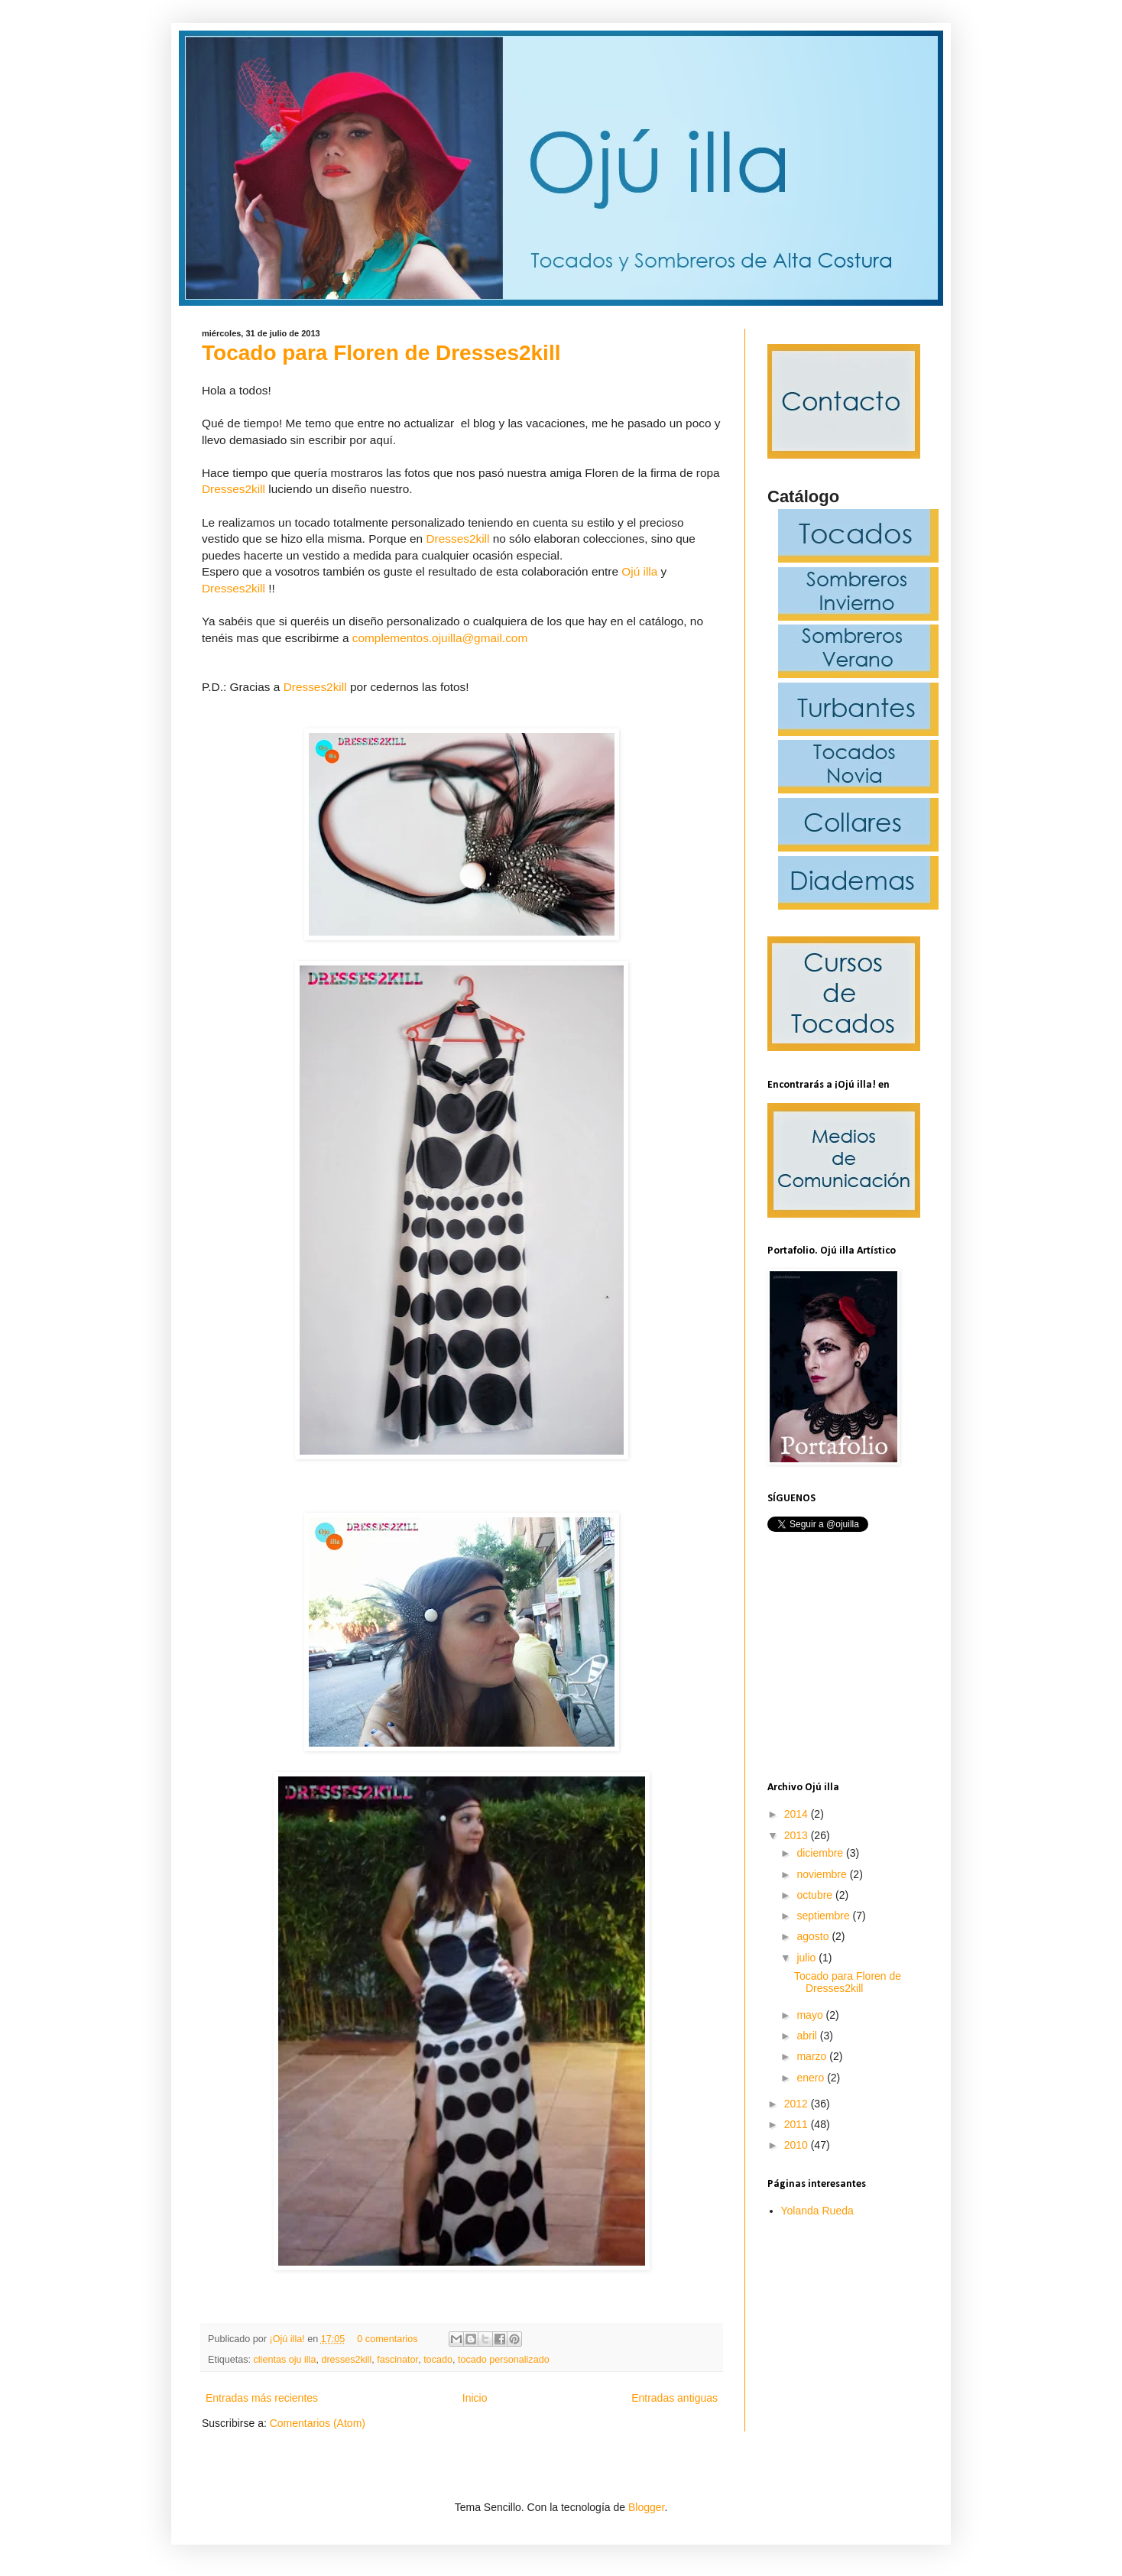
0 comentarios (387, 2339)
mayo (810, 2015)
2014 (797, 1814)
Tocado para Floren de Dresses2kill (381, 353)
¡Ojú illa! (289, 2339)
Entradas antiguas (674, 2398)
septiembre (824, 1915)
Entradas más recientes (262, 2398)
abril (807, 2035)
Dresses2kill (233, 488)
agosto (814, 1936)
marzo (812, 2056)
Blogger (646, 2507)
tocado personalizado (504, 2359)
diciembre (821, 1853)
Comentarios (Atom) (317, 2423)
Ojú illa (639, 571)
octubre (815, 1895)
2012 (797, 2103)
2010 (797, 2145)
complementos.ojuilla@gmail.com (439, 637)
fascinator (397, 2359)
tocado (437, 2359)
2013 (797, 1835)
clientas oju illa (285, 2359)
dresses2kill (346, 2359)
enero (811, 2078)
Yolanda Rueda (817, 2211)
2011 (797, 2124)
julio (807, 1957)
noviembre (822, 1874)
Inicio (475, 2398)
